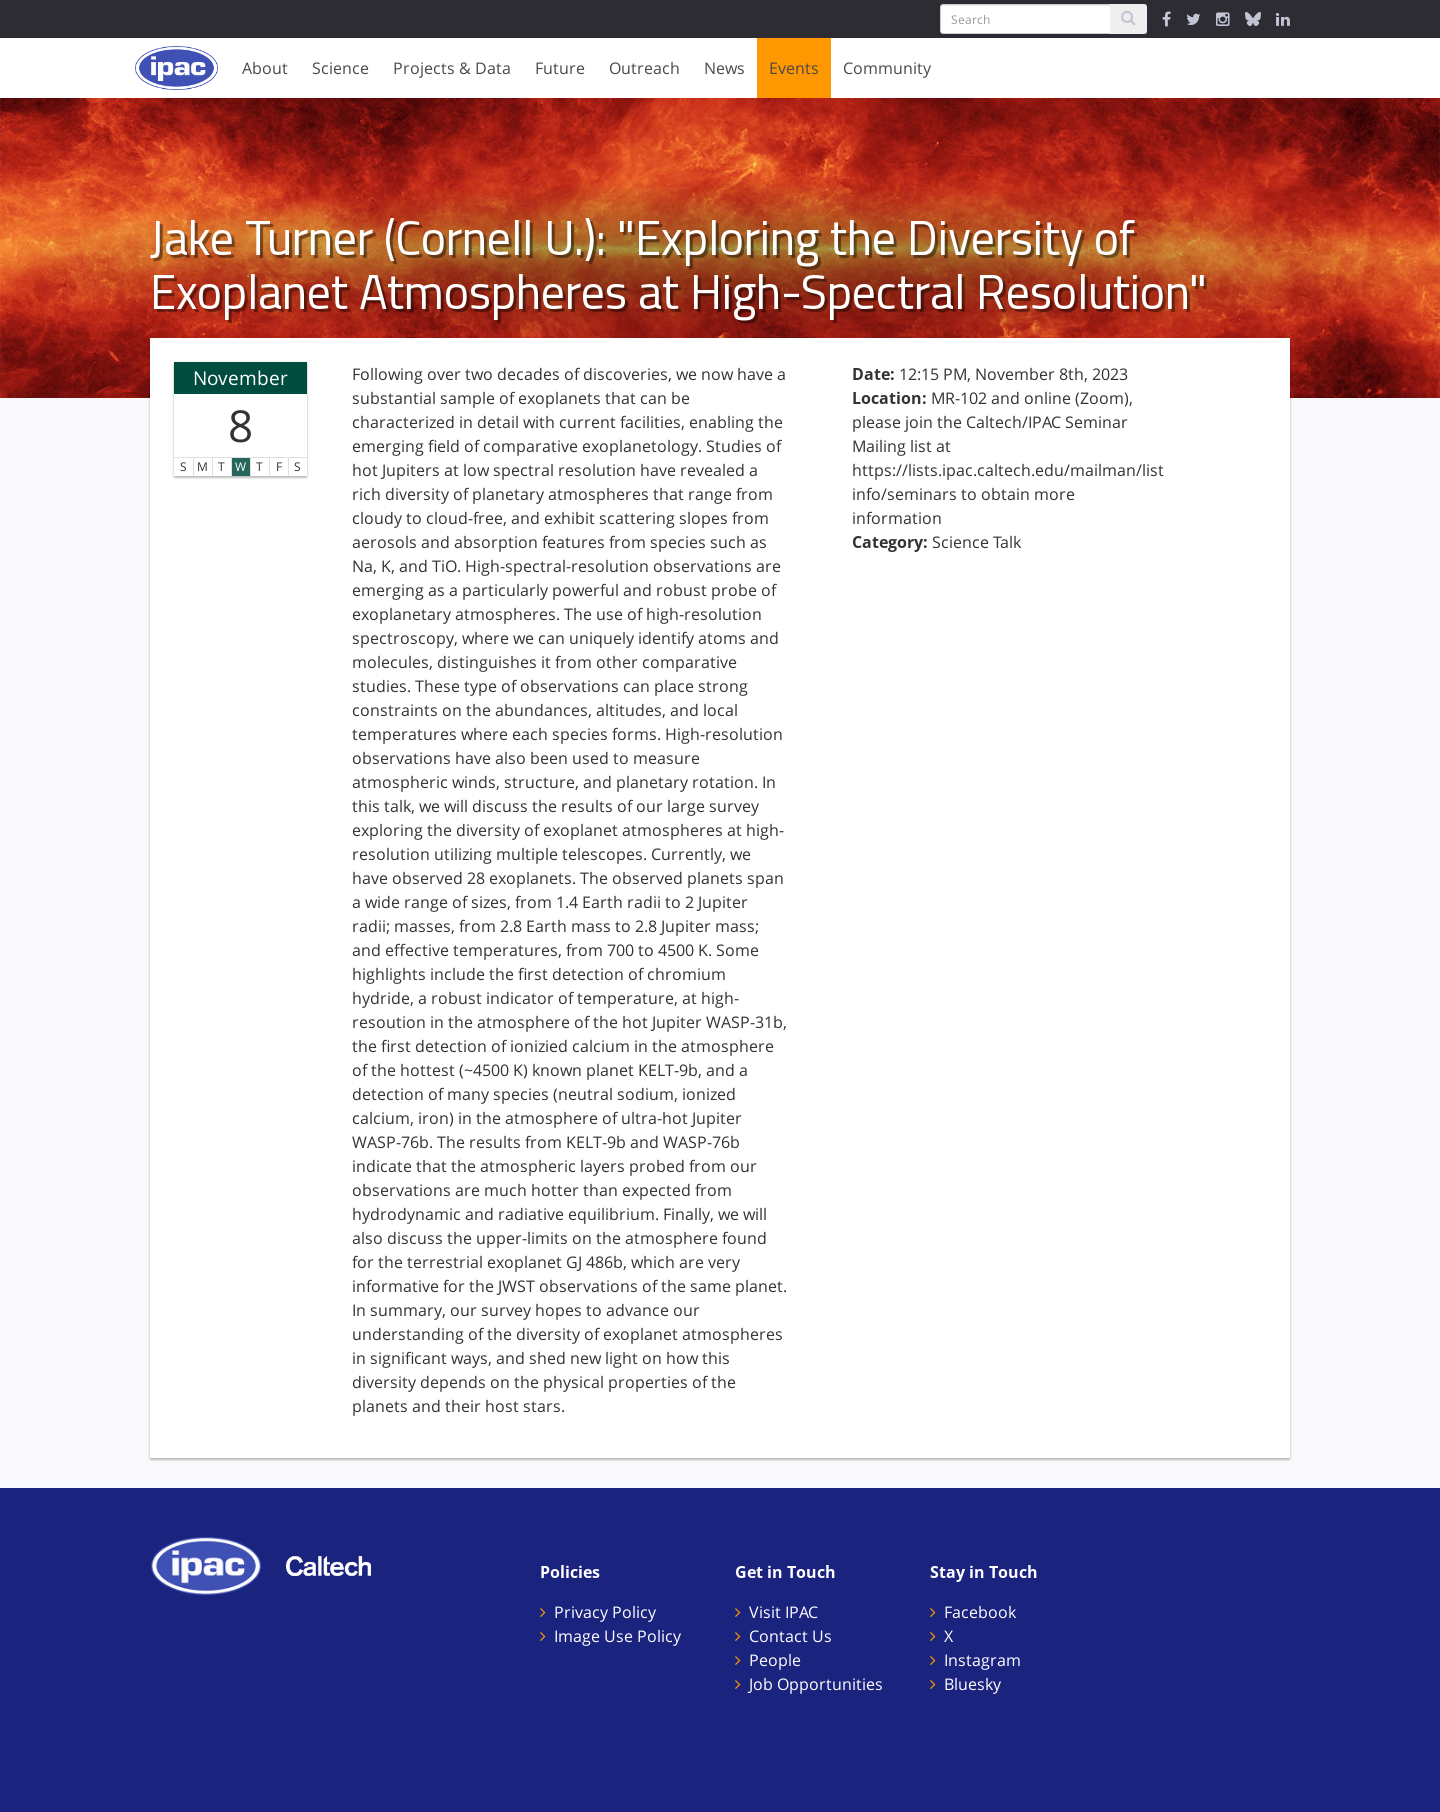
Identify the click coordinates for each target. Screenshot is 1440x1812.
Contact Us (790, 1636)
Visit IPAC (783, 1612)
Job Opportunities (816, 1684)
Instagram (982, 1660)
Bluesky (972, 1684)
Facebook (980, 1612)
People (775, 1660)
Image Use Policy (617, 1636)
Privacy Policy (605, 1612)
